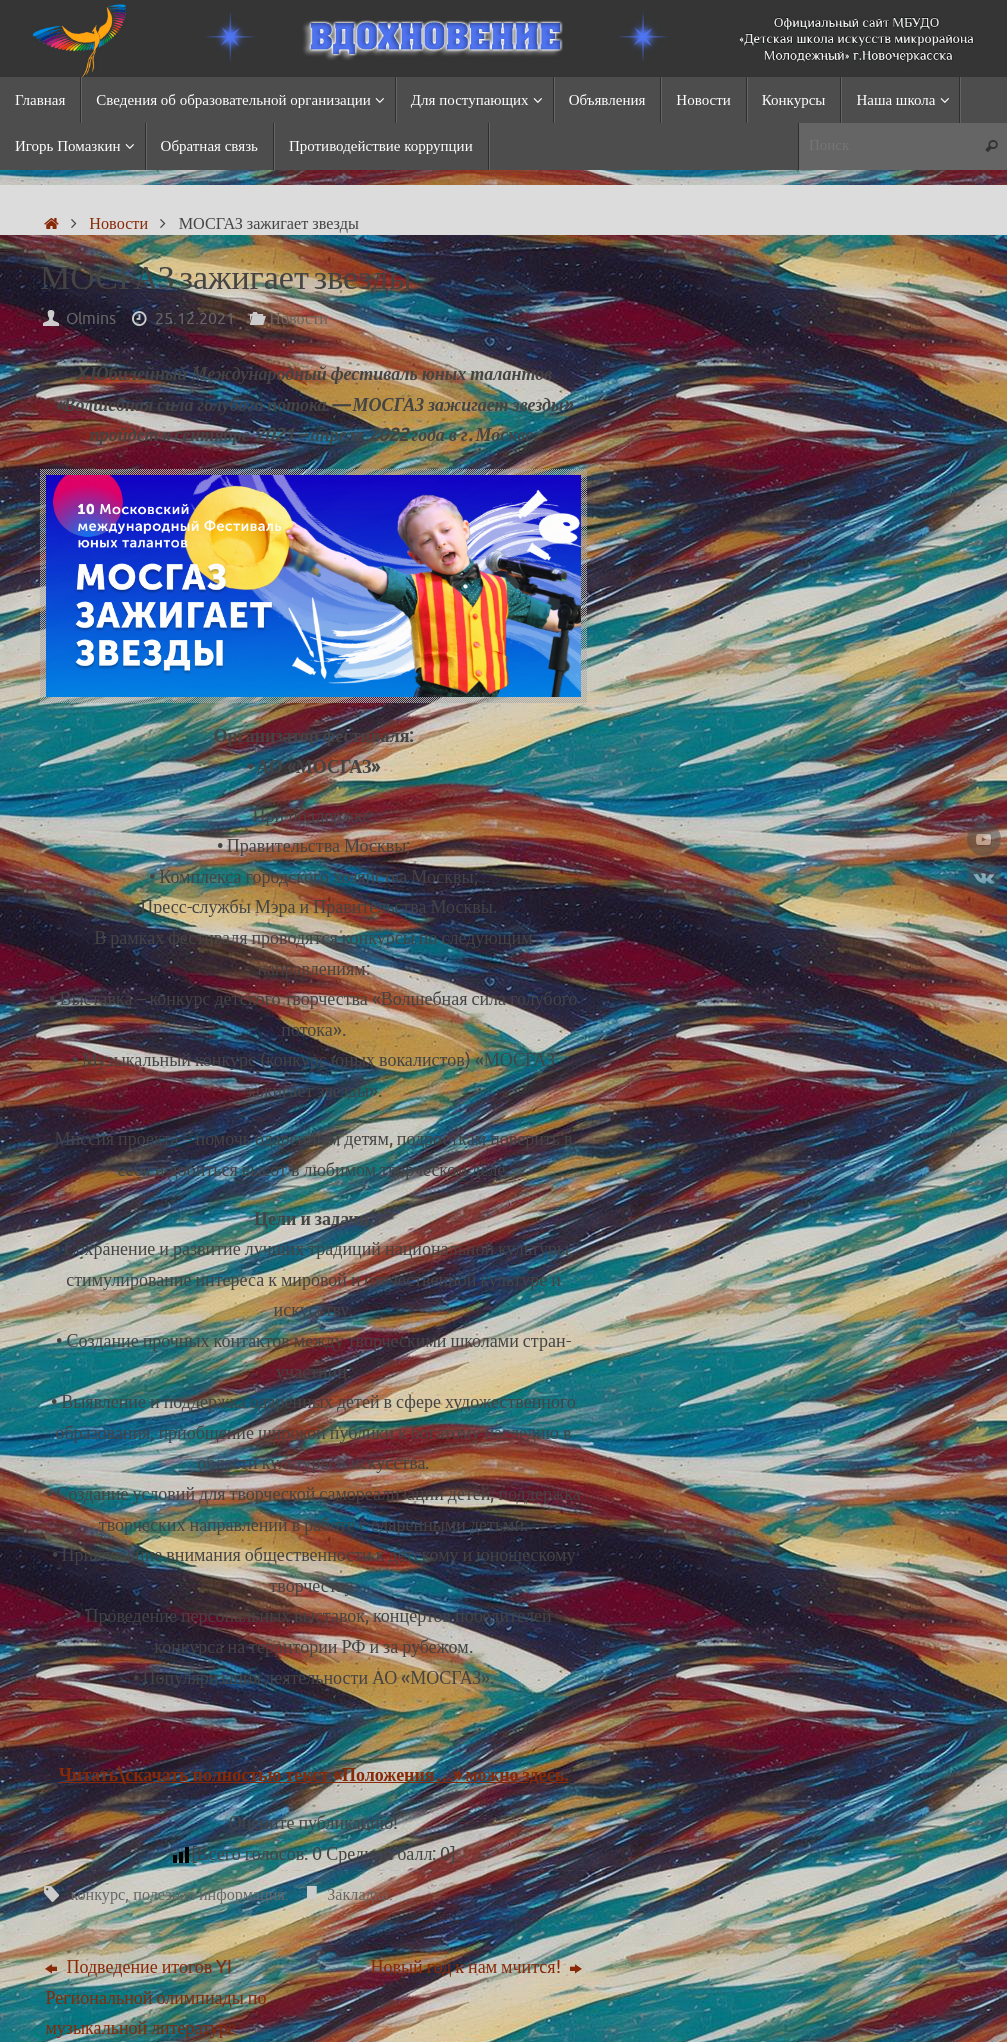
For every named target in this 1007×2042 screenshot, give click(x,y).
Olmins (91, 318)
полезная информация (209, 1894)
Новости (118, 223)
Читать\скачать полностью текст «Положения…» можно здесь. (314, 1775)
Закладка (357, 1894)
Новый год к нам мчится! (476, 1967)
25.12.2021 (195, 318)
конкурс (97, 1894)
